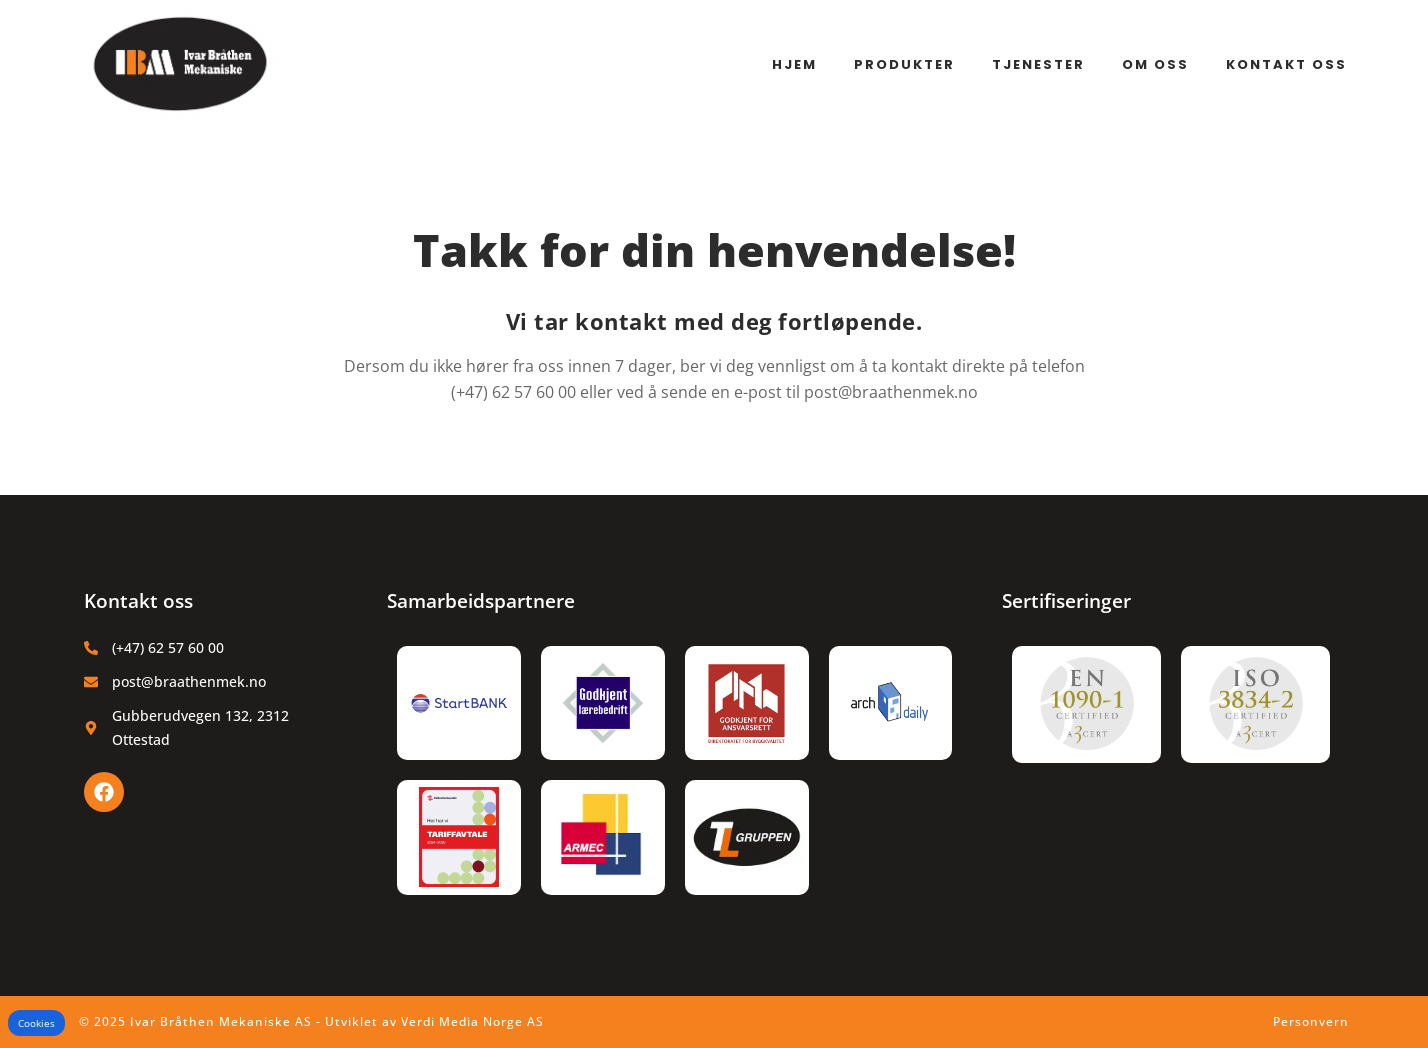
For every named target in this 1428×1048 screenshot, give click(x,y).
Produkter (904, 64)
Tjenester (1038, 64)
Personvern (1311, 1021)
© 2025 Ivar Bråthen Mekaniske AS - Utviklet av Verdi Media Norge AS (311, 1021)
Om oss (1155, 64)
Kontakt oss (1286, 64)
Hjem (794, 64)
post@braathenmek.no (891, 392)
